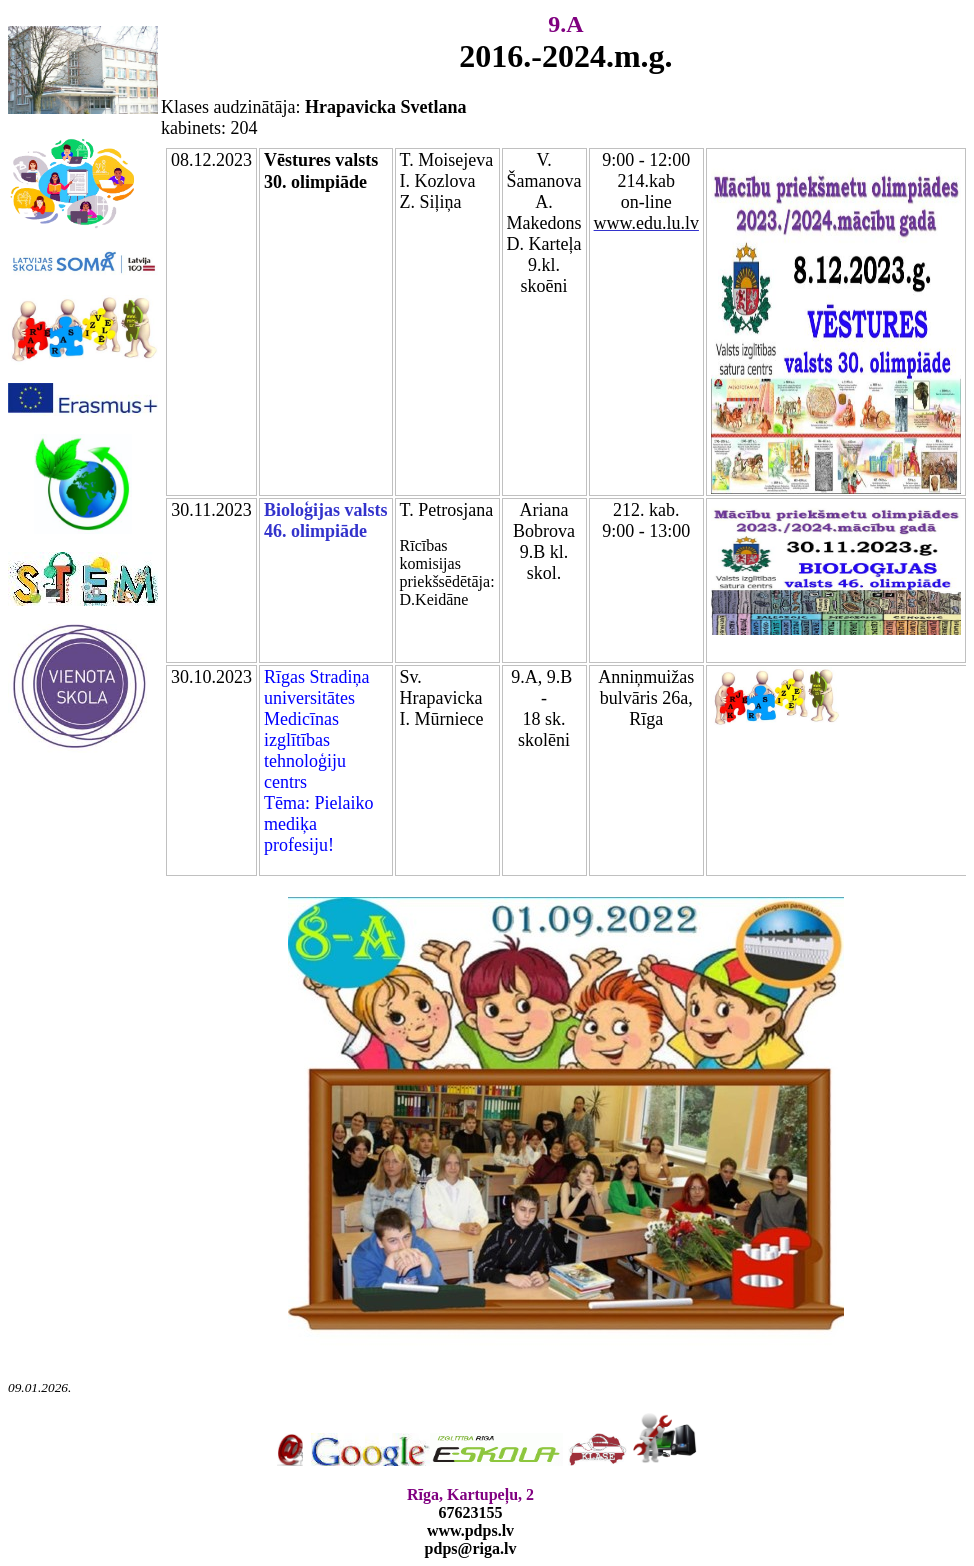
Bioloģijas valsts (326, 510)
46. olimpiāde (315, 531)
